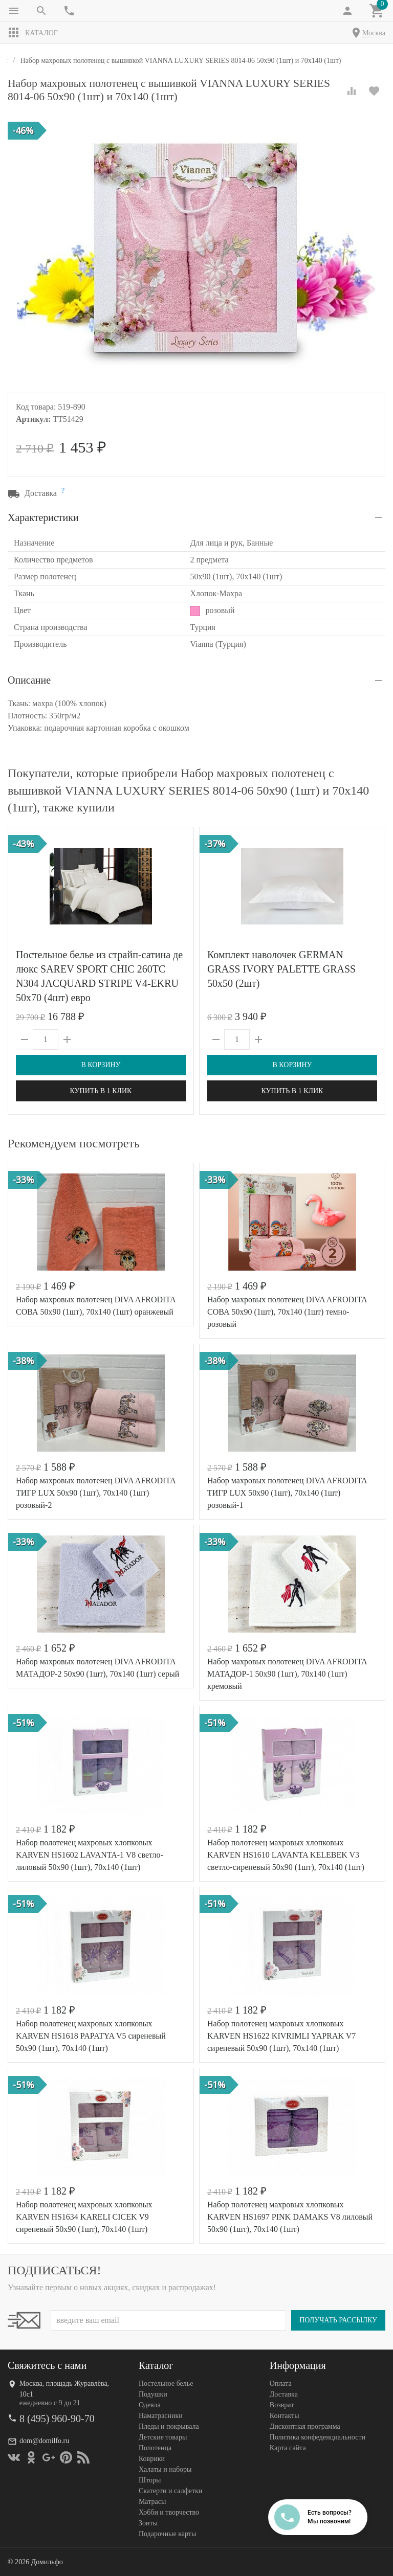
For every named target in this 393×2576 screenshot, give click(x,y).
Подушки (153, 2394)
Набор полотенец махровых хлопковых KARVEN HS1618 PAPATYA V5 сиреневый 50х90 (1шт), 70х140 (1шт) (91, 2035)
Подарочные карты (167, 2534)
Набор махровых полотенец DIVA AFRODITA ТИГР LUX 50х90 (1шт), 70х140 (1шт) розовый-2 (96, 1492)
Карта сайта (288, 2448)
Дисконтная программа (305, 2426)
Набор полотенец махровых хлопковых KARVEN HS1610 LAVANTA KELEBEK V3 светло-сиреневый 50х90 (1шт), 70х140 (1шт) (285, 1854)
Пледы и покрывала (169, 2426)
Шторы (150, 2480)
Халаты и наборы (165, 2469)
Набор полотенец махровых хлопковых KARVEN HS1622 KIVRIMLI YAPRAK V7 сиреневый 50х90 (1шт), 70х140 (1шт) (281, 2035)
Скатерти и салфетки (170, 2491)
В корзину (100, 1065)
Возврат (282, 2405)
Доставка (284, 2394)
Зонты (148, 2523)
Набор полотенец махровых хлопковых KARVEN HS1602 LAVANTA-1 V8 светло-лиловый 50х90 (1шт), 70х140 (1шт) (89, 1854)
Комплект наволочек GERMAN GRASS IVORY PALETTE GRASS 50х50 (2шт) (281, 969)
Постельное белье (166, 2383)
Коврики (152, 2458)
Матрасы (152, 2501)
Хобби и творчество (169, 2512)
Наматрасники (161, 2416)
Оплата (281, 2383)
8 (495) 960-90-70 (57, 2418)
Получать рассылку (338, 2320)
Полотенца (155, 2448)
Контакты (284, 2416)
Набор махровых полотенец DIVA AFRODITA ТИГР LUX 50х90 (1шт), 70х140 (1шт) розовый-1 (287, 1492)
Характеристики (43, 517)
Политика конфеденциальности (317, 2437)
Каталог (33, 33)
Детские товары (163, 2437)
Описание (29, 680)
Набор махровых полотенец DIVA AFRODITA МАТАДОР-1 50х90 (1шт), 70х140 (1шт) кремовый (287, 1673)
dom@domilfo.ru (44, 2441)
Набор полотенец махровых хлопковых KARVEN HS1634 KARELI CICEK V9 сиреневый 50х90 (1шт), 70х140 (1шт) (84, 2216)
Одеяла (150, 2405)
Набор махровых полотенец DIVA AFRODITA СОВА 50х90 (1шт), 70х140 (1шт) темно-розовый (287, 1311)
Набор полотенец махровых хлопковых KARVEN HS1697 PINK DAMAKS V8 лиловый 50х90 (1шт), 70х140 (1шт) (290, 2216)
